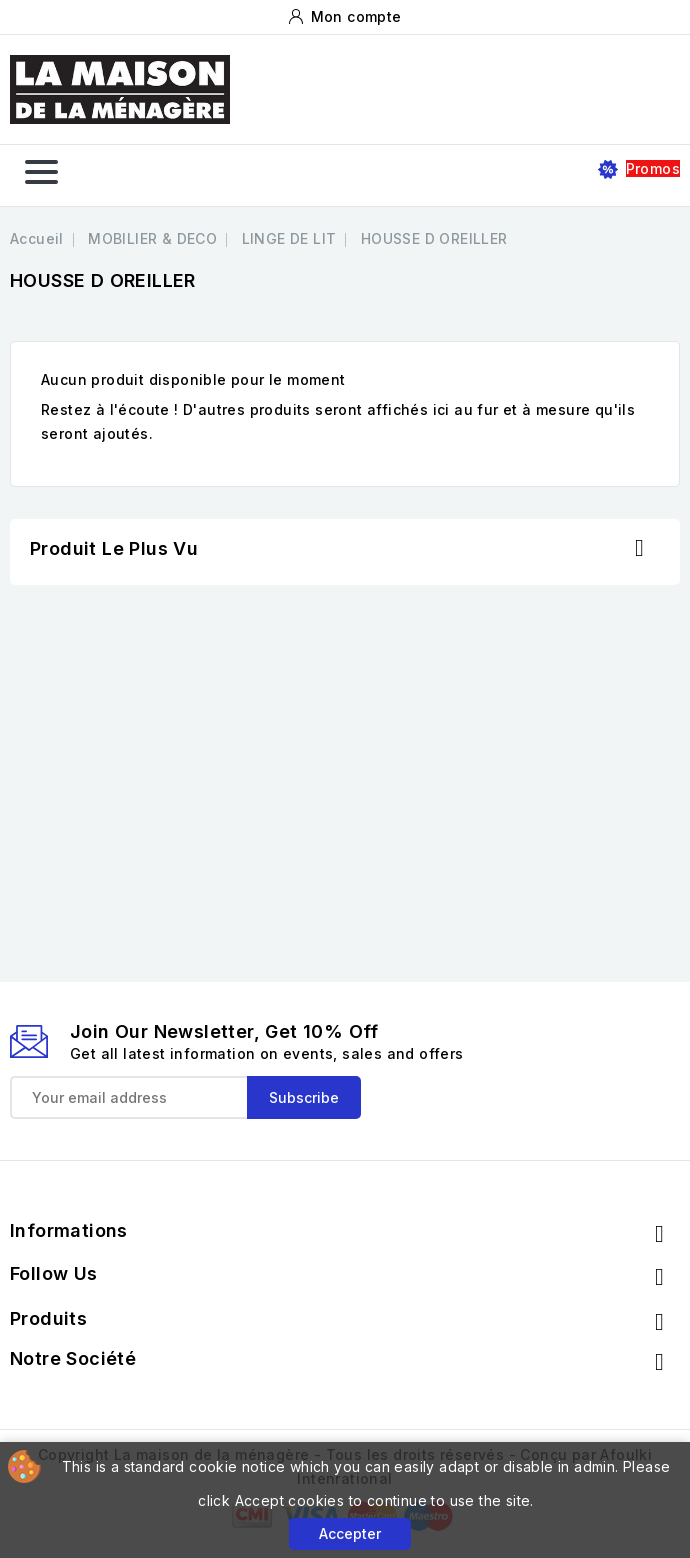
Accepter (350, 1533)
